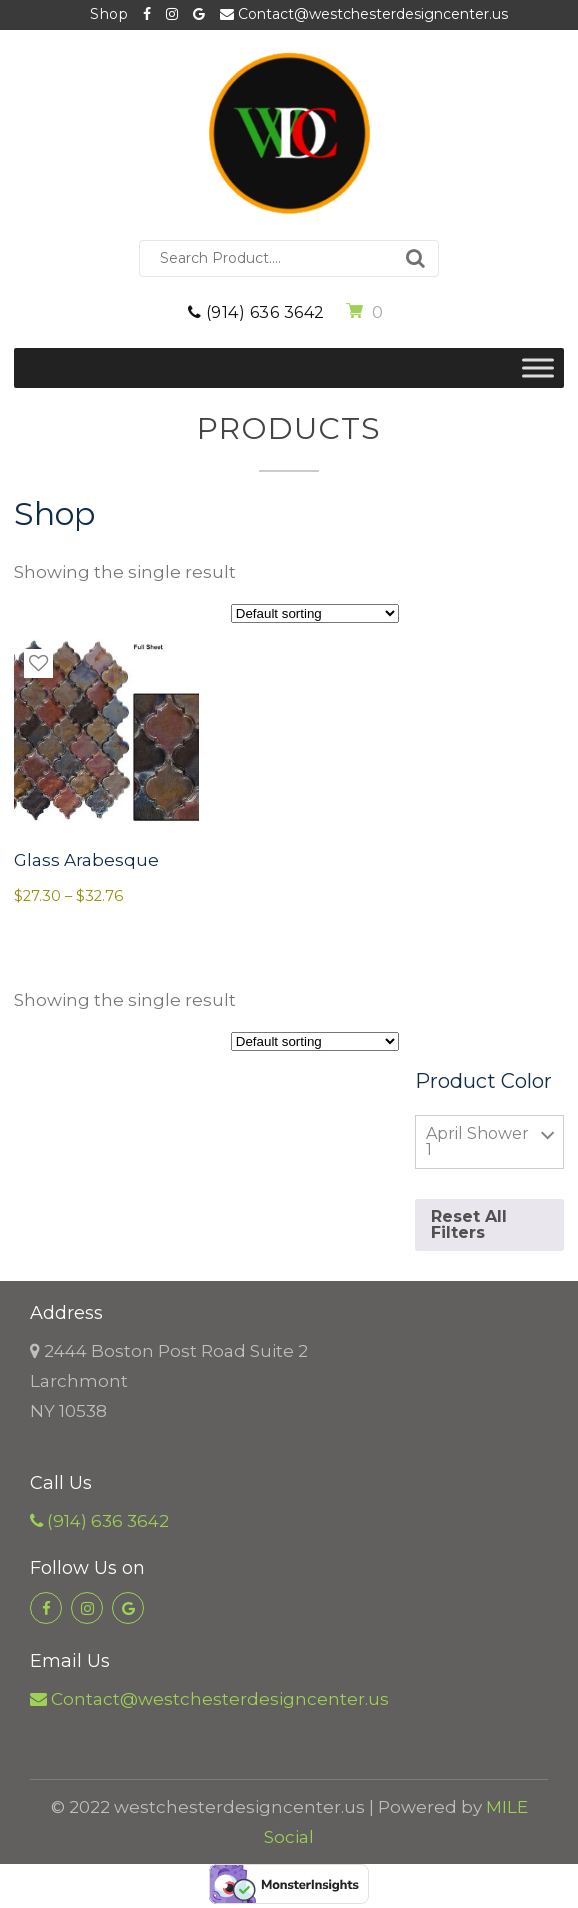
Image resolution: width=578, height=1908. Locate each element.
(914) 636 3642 (256, 312)
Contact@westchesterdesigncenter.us (364, 14)
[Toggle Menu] (538, 367)
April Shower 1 (477, 1141)
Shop (109, 14)
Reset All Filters (469, 1224)
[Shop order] (315, 613)
